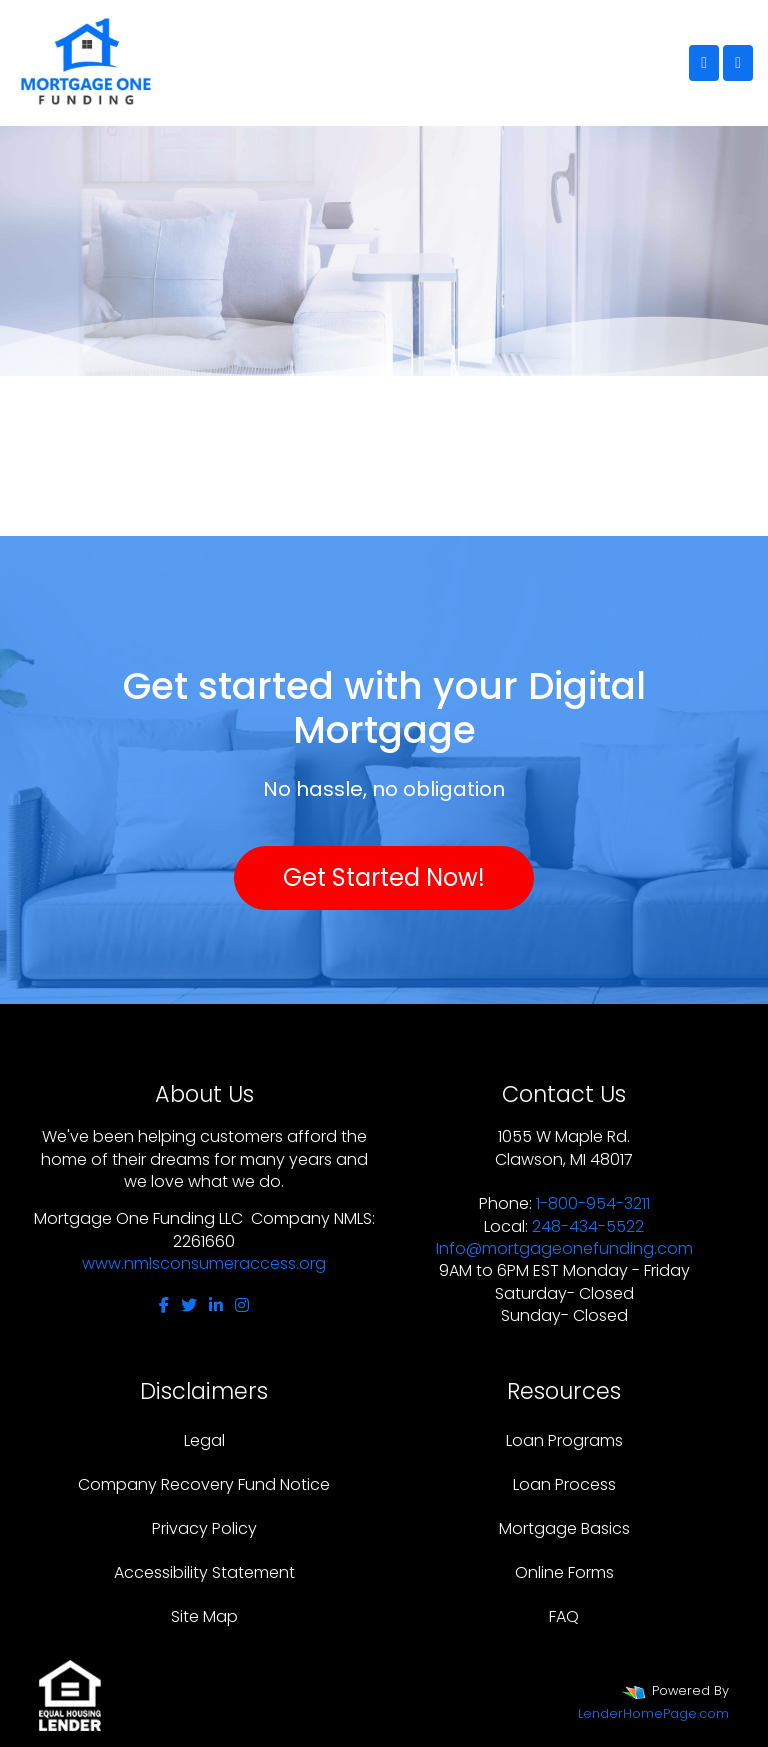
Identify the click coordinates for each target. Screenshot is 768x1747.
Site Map (204, 1616)
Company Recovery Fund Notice (204, 1484)
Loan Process (564, 1484)
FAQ (564, 1616)
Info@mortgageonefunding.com (564, 1248)
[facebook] (164, 1305)
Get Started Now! (384, 877)
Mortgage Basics (564, 1528)
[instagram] (242, 1305)
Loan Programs (564, 1440)
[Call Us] (704, 63)
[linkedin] (216, 1305)
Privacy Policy (204, 1528)
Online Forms (564, 1572)
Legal (204, 1440)
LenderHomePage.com (653, 1713)
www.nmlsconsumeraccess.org (204, 1263)
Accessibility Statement (204, 1572)
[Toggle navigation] (738, 63)
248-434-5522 (588, 1226)
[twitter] (189, 1305)
